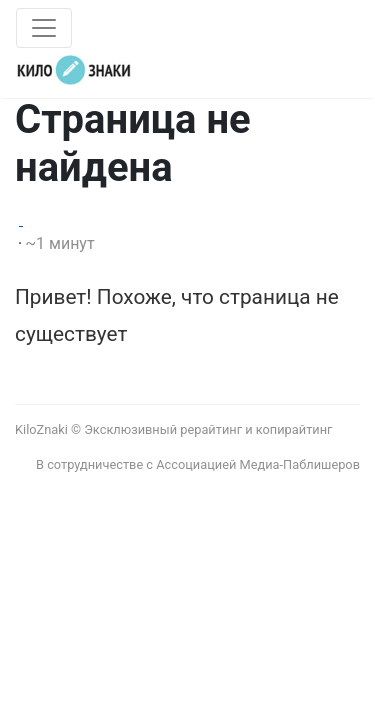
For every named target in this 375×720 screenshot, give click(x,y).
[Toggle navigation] (44, 28)
